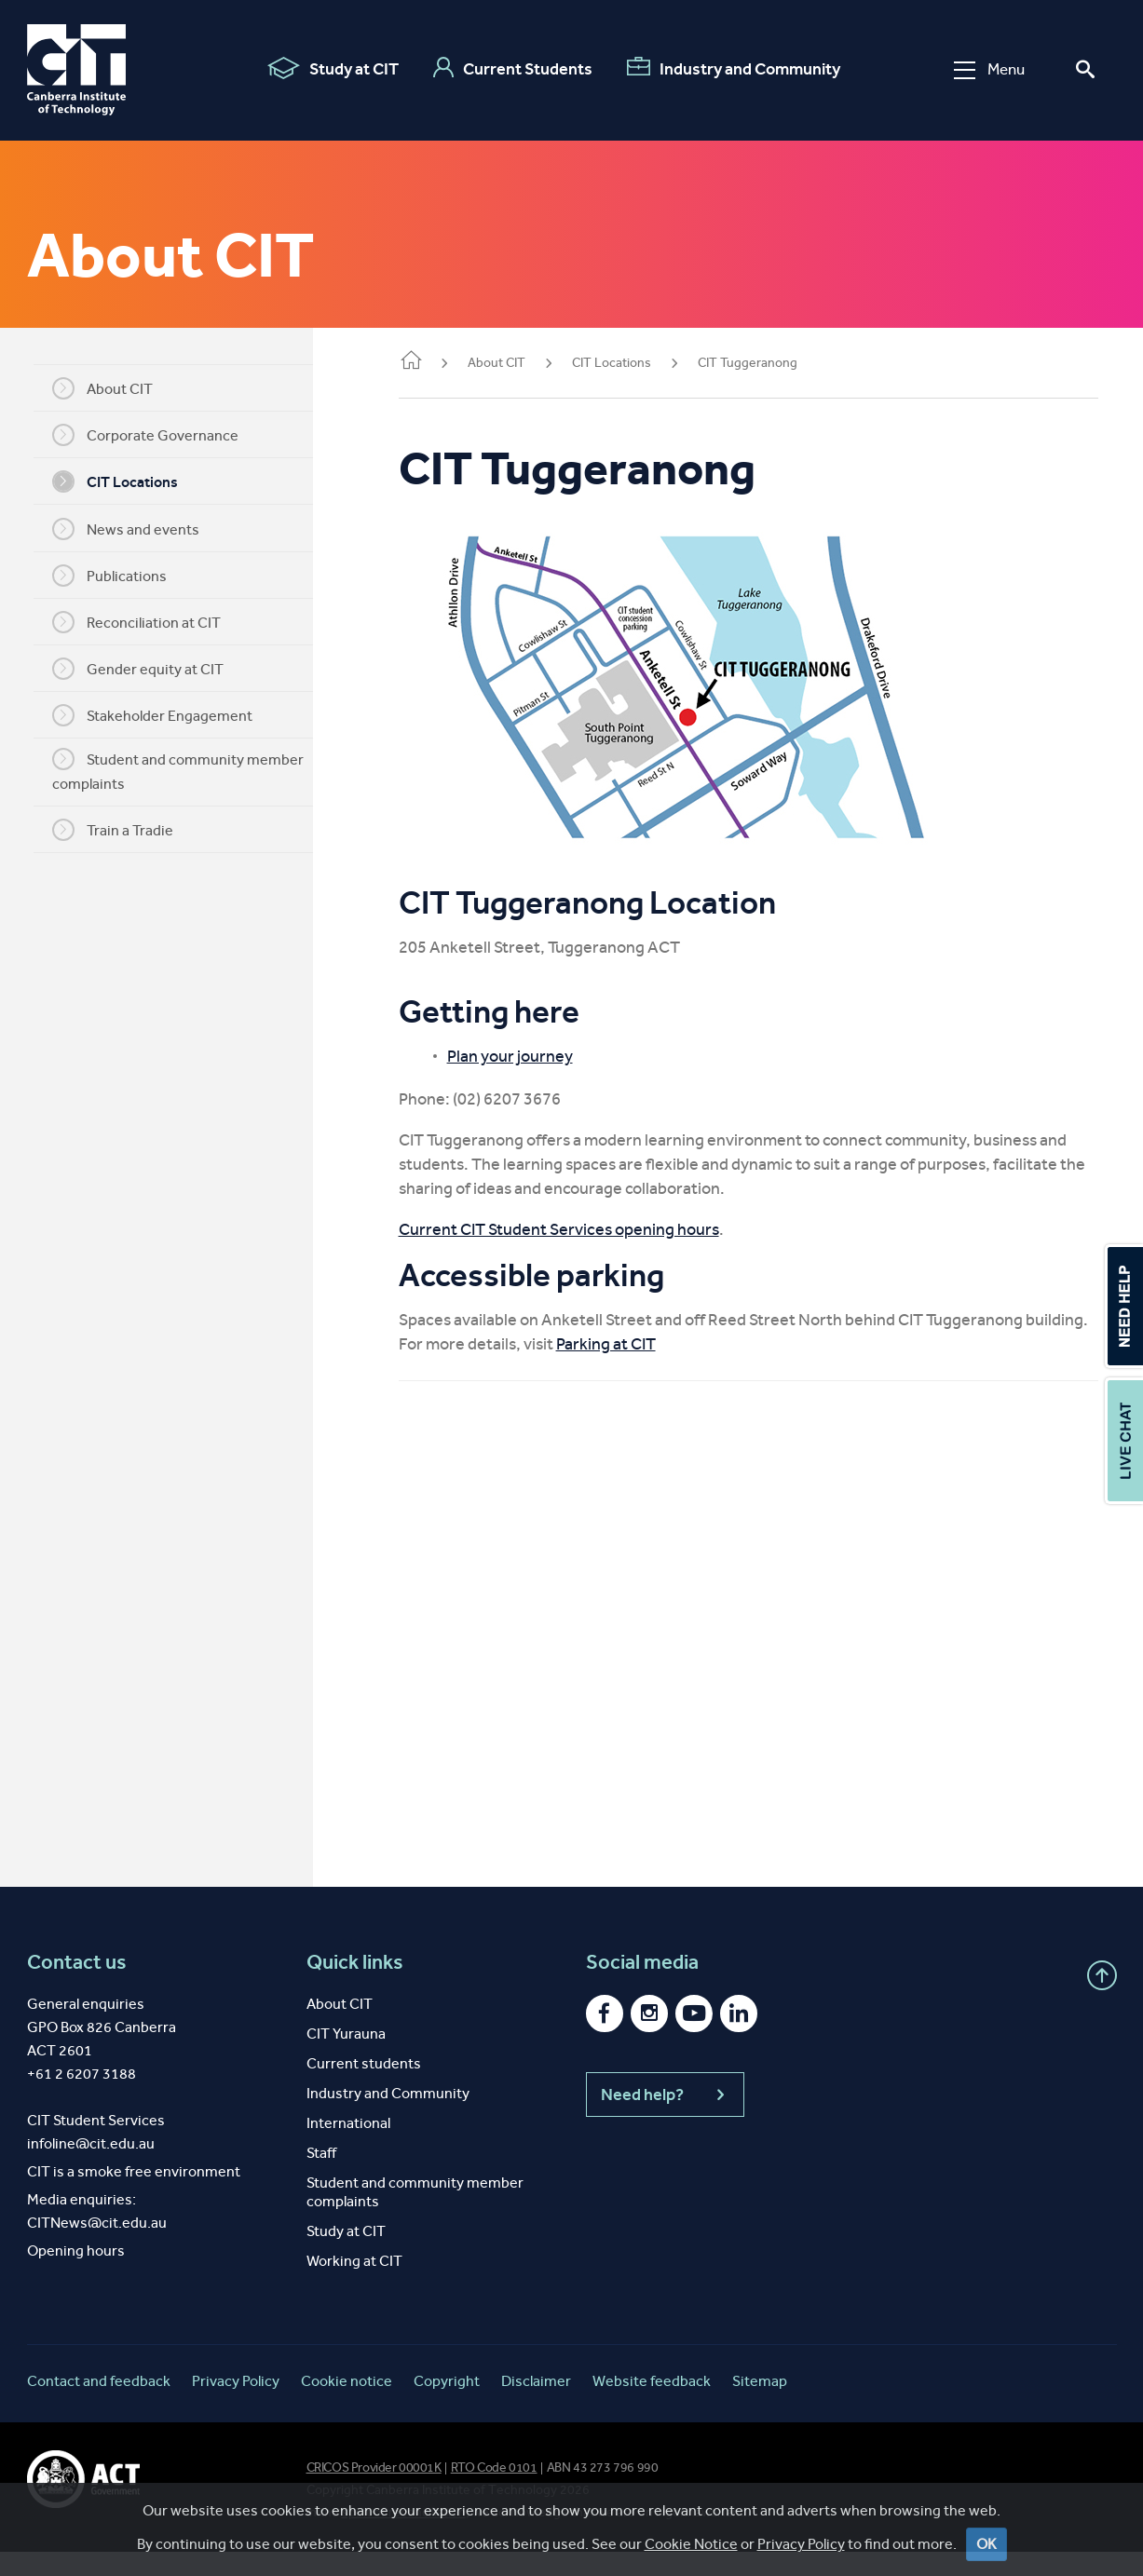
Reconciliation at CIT (144, 622)
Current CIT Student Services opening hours (574, 1229)
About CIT (110, 388)
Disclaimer (536, 2405)
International (348, 2147)
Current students (363, 2087)
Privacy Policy (801, 2544)
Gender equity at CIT (145, 669)
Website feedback (651, 2405)
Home (425, 362)
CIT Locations (122, 481)
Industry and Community (733, 68)
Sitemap (759, 2405)
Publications (117, 575)
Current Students (512, 68)
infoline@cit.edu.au (91, 2167)
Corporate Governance (153, 435)
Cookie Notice (691, 2544)
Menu (989, 69)
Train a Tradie (120, 830)
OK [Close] (986, 2544)
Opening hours (76, 2275)
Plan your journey (525, 1056)
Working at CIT (354, 2285)
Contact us (77, 1986)
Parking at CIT (621, 1368)
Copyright (447, 2405)
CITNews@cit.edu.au (97, 2247)
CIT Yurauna (346, 2058)
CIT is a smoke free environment (133, 2195)
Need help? (665, 2118)
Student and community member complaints (185, 770)
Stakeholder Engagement (160, 715)
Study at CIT (333, 68)
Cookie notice (346, 2405)
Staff (321, 2177)
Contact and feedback (98, 2405)
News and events (133, 529)
